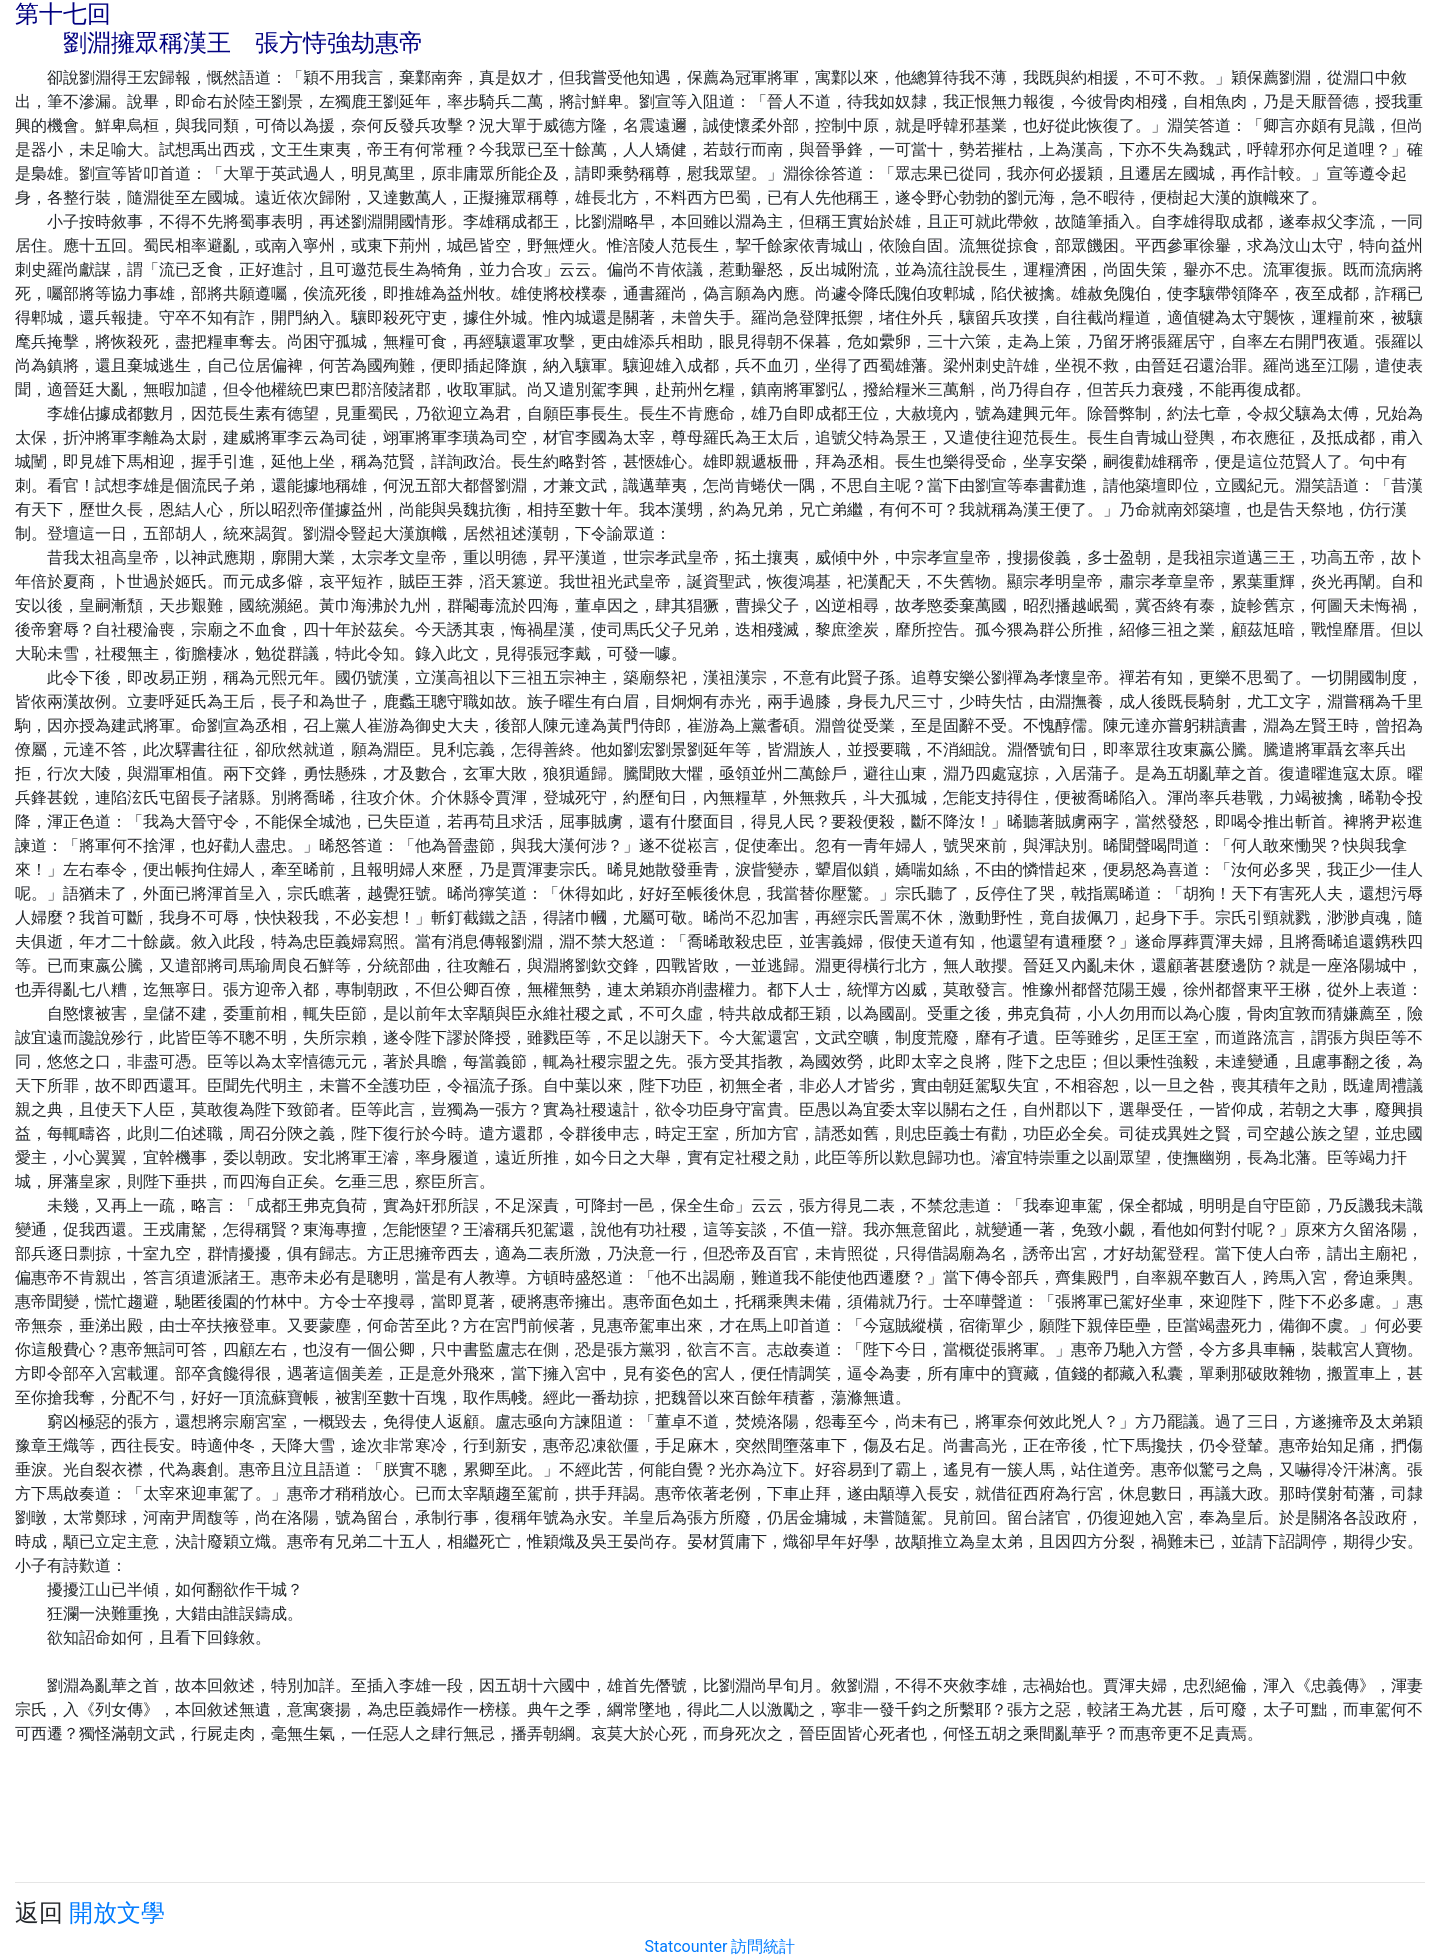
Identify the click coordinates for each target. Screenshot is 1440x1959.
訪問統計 (763, 1946)
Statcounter (686, 1946)
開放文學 (117, 1913)
